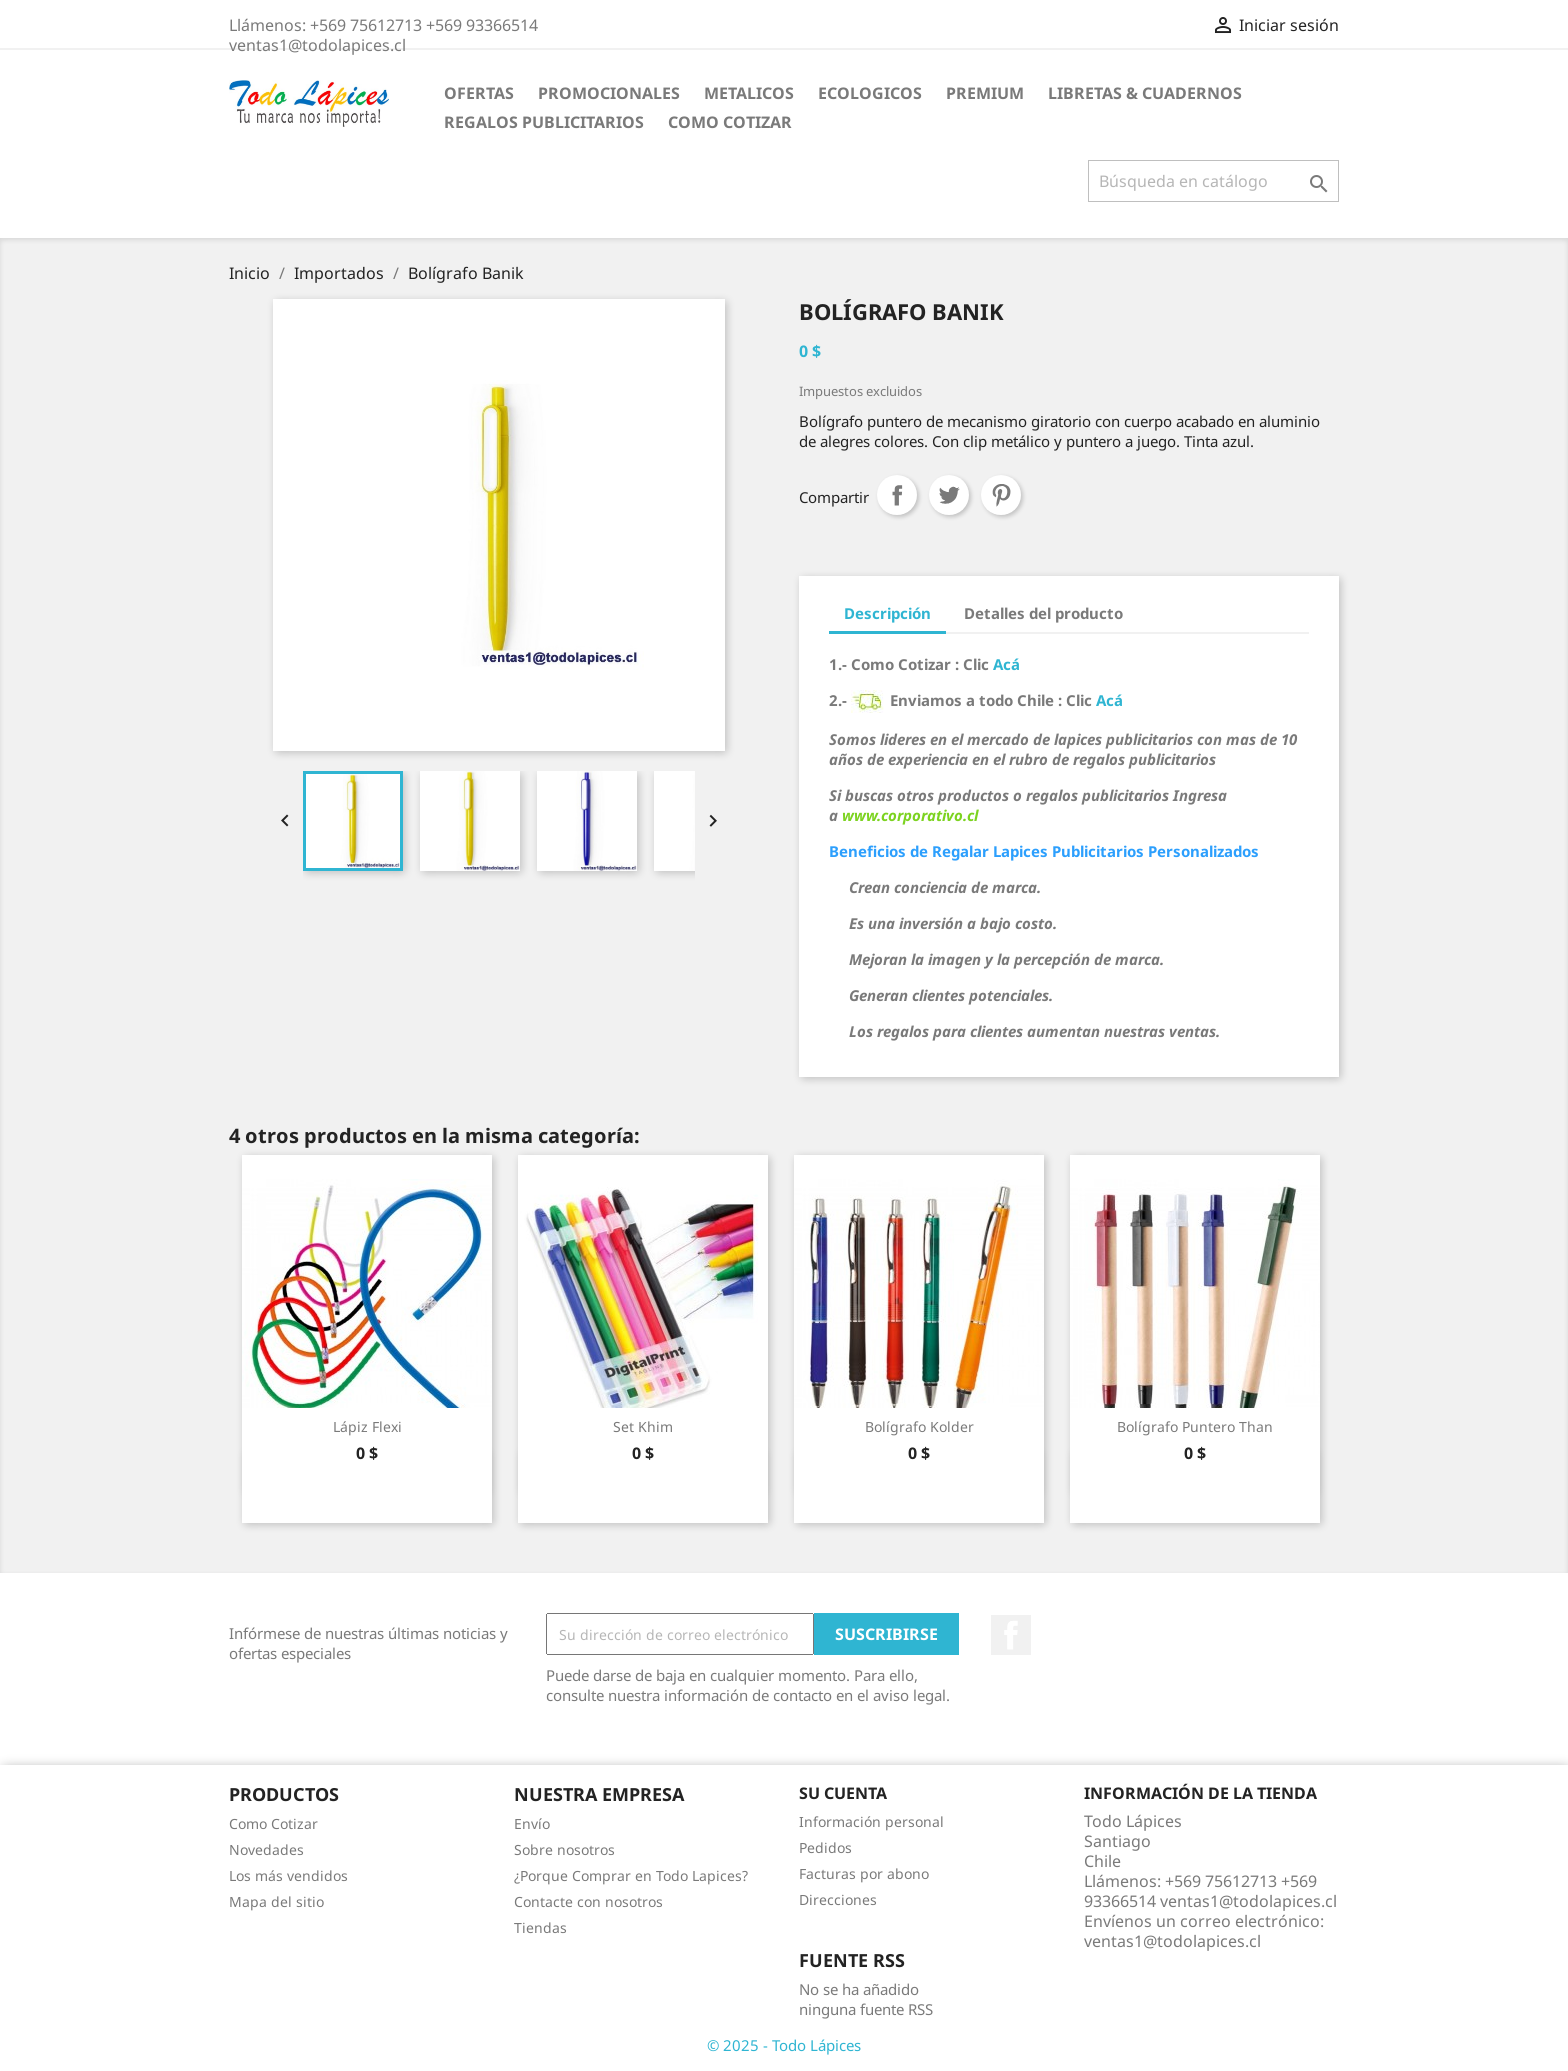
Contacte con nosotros (588, 1901)
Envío (532, 1823)
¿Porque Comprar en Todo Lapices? (631, 1875)
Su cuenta (843, 1793)
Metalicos (749, 93)
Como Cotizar (730, 122)
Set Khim (643, 1426)
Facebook (1011, 1635)
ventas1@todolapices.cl (1172, 1941)
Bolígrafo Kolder (919, 1426)
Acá (1006, 664)
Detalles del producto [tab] (1043, 613)
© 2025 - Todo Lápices (784, 2045)
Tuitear (949, 495)
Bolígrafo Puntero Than (1195, 1426)
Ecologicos (870, 93)
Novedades (266, 1849)
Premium (985, 93)
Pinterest (1001, 495)
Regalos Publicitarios (544, 122)
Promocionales (609, 93)
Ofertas (479, 93)
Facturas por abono (864, 1873)
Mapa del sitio (276, 1901)
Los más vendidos (288, 1875)
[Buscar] (1213, 181)
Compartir (897, 495)
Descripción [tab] (887, 613)
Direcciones (838, 1899)
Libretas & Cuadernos (1145, 93)
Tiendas (540, 1927)
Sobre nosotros (564, 1849)
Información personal (871, 1821)
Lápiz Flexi (367, 1426)
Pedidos (825, 1847)
